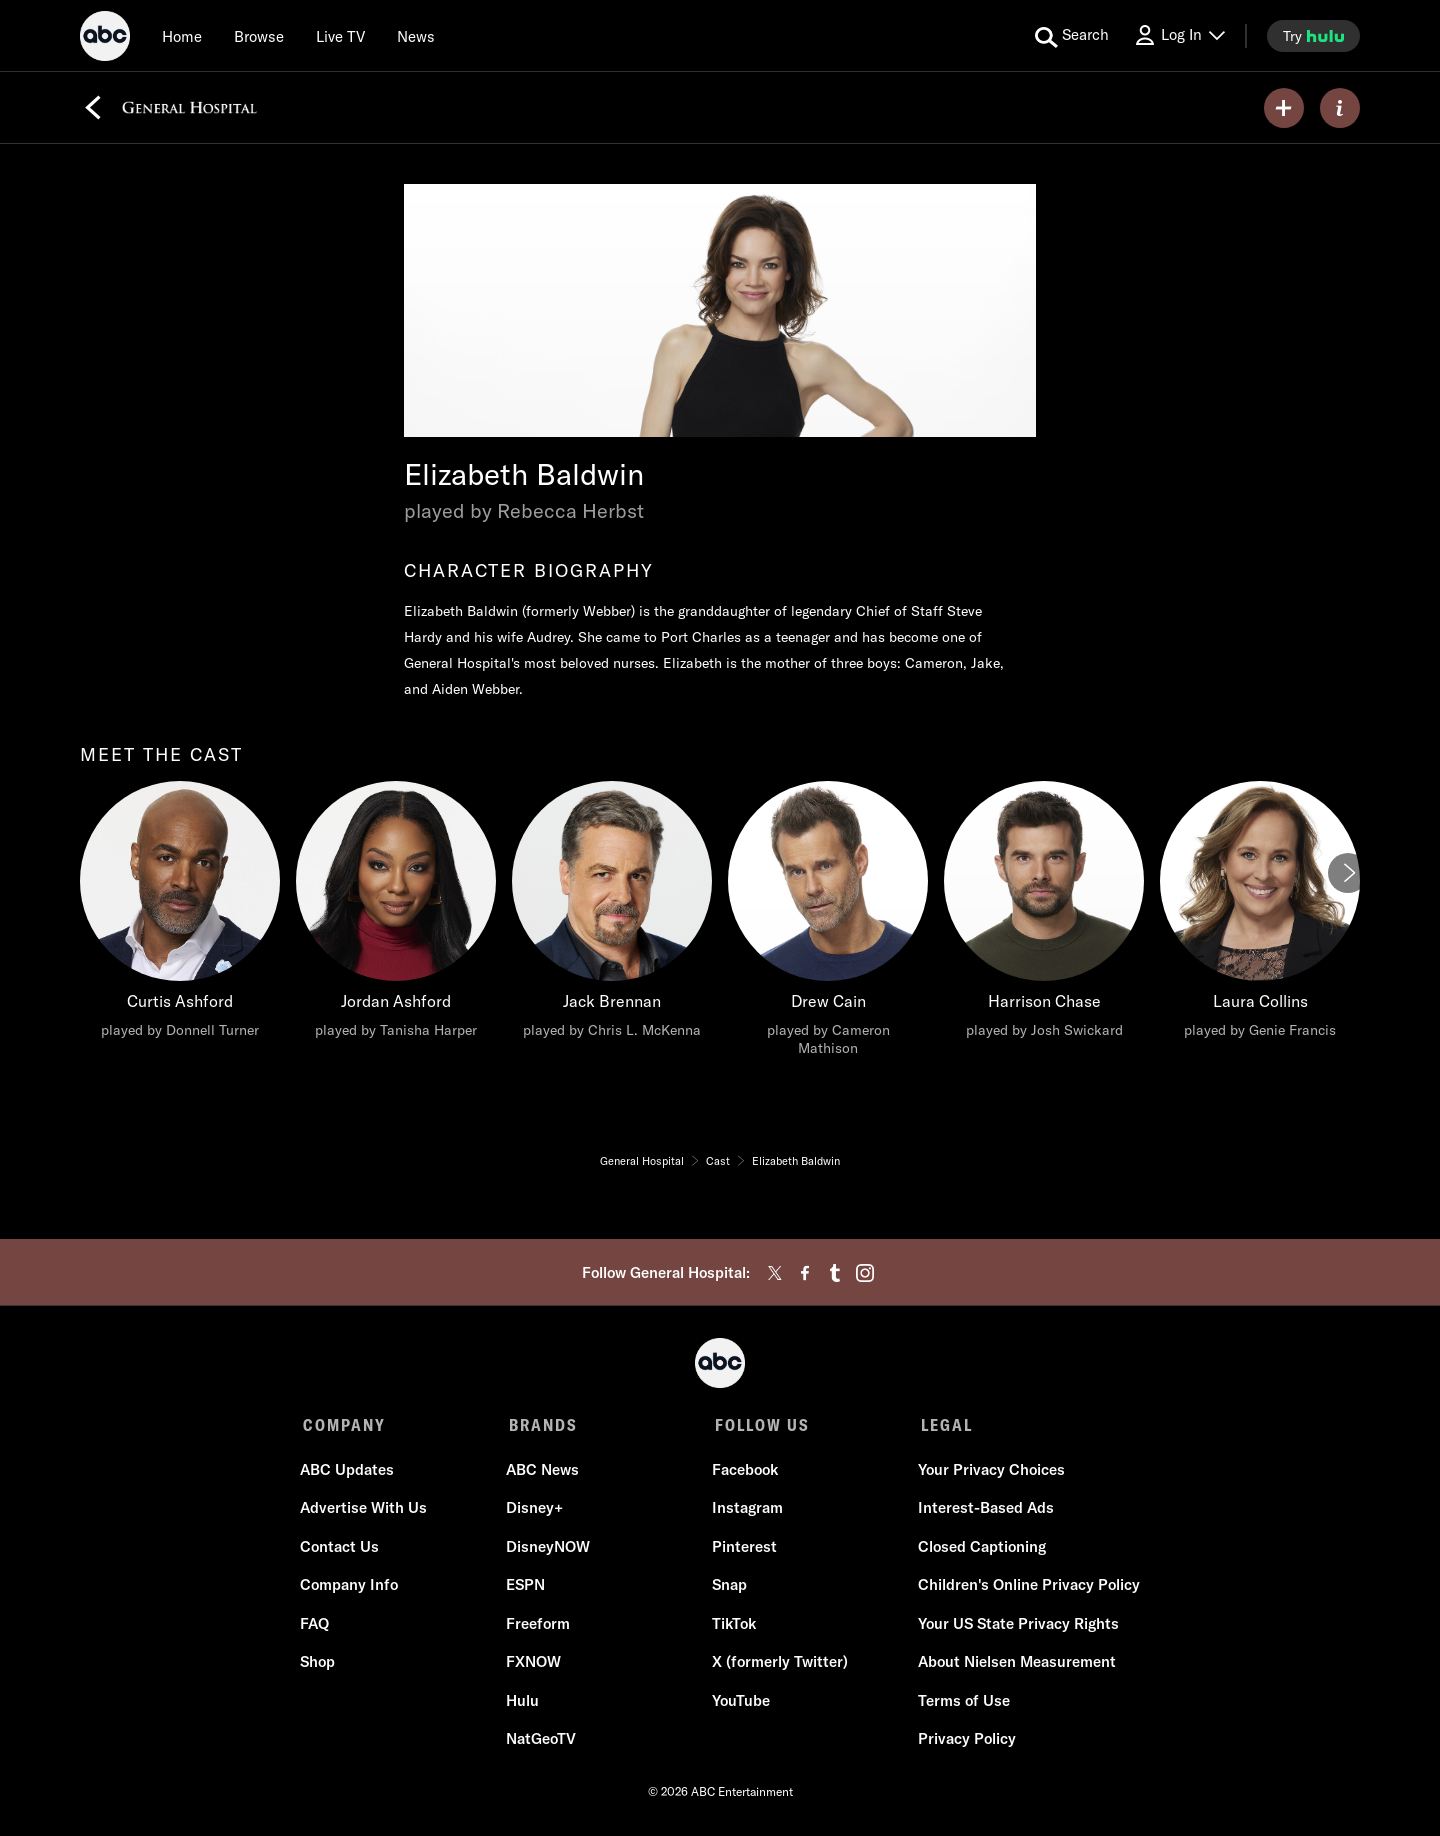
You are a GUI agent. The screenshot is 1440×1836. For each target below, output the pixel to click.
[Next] (1348, 873)
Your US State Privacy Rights (1015, 1626)
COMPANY (344, 1425)
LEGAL (941, 1425)
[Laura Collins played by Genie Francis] (1260, 915)
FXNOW (534, 1664)
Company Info (352, 1587)
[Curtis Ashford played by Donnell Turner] (180, 915)
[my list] (1284, 108)
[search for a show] (1072, 36)
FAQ (317, 1626)
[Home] (182, 36)
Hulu (523, 1703)
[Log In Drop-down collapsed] (1179, 35)
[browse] (259, 36)
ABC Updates (350, 1472)
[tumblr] (835, 1273)
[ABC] (105, 39)
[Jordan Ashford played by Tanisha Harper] (396, 915)
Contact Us (342, 1549)
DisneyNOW (549, 1549)
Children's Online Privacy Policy (1026, 1587)
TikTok (733, 1626)
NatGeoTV (542, 1741)
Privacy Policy (964, 1741)
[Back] (93, 108)
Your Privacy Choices (988, 1472)
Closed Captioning (979, 1549)
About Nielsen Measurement (1014, 1664)
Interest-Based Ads (983, 1510)
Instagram (746, 1510)
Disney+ (535, 1510)
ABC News (543, 1472)
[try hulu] (1313, 36)
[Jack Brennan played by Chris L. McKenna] (612, 915)
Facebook (744, 1472)
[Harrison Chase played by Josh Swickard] (1044, 915)
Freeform (539, 1626)
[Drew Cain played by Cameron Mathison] (828, 924)
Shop (320, 1664)
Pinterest (743, 1549)
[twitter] (775, 1273)
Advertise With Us (366, 1510)
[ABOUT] (1340, 108)
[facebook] (805, 1273)
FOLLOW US (758, 1425)
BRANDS (541, 1425)
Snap (728, 1587)
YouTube (740, 1703)
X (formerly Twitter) (779, 1664)
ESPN (526, 1587)
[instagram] (865, 1273)
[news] (416, 36)
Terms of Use (961, 1703)
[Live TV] (340, 36)
